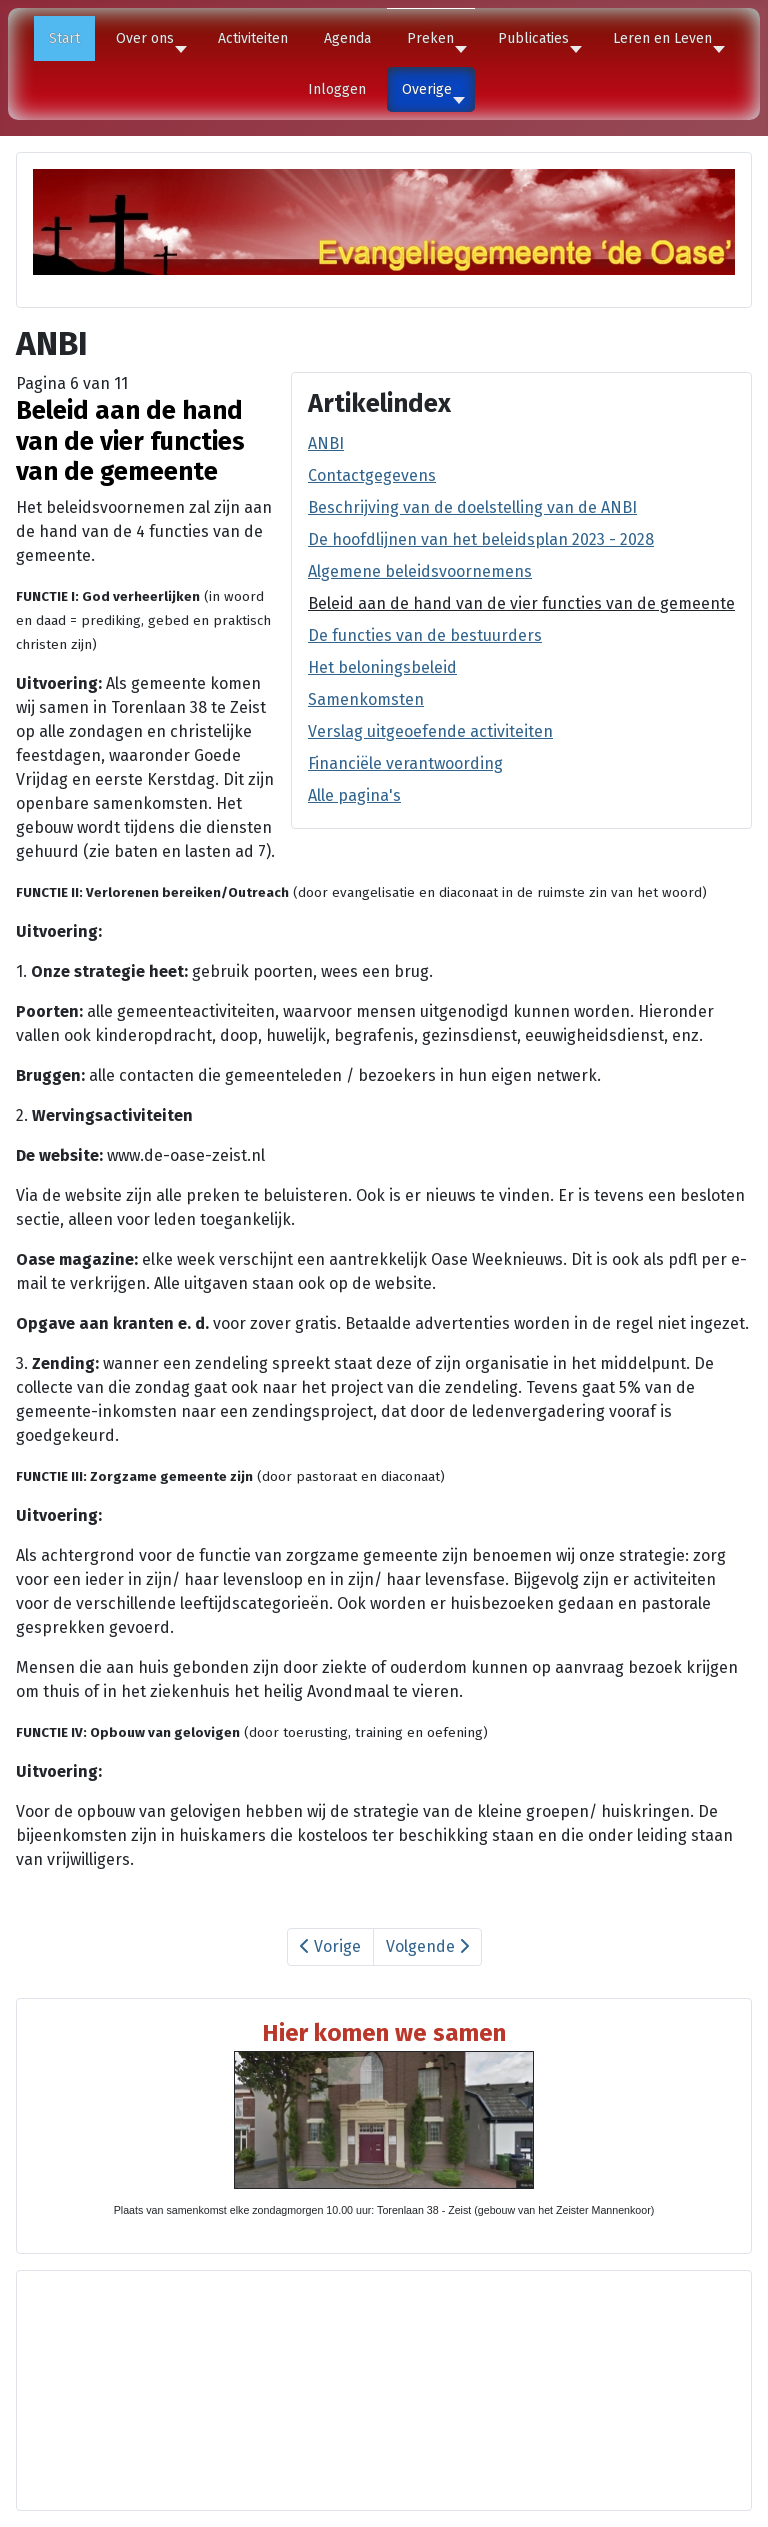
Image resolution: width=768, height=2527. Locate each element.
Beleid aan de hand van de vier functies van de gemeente (521, 603)
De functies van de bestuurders (425, 635)
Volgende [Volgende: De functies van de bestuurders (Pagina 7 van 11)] (427, 1946)
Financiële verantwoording (405, 763)
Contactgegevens (372, 475)
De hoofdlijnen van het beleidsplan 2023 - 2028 (481, 539)
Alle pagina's (354, 795)
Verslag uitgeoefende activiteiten (430, 731)
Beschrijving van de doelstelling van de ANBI (472, 507)
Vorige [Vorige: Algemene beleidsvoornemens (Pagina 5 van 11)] (330, 1946)
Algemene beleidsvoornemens (420, 571)
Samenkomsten (366, 699)
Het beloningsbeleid (382, 667)
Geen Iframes (384, 2387)
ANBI (326, 443)
